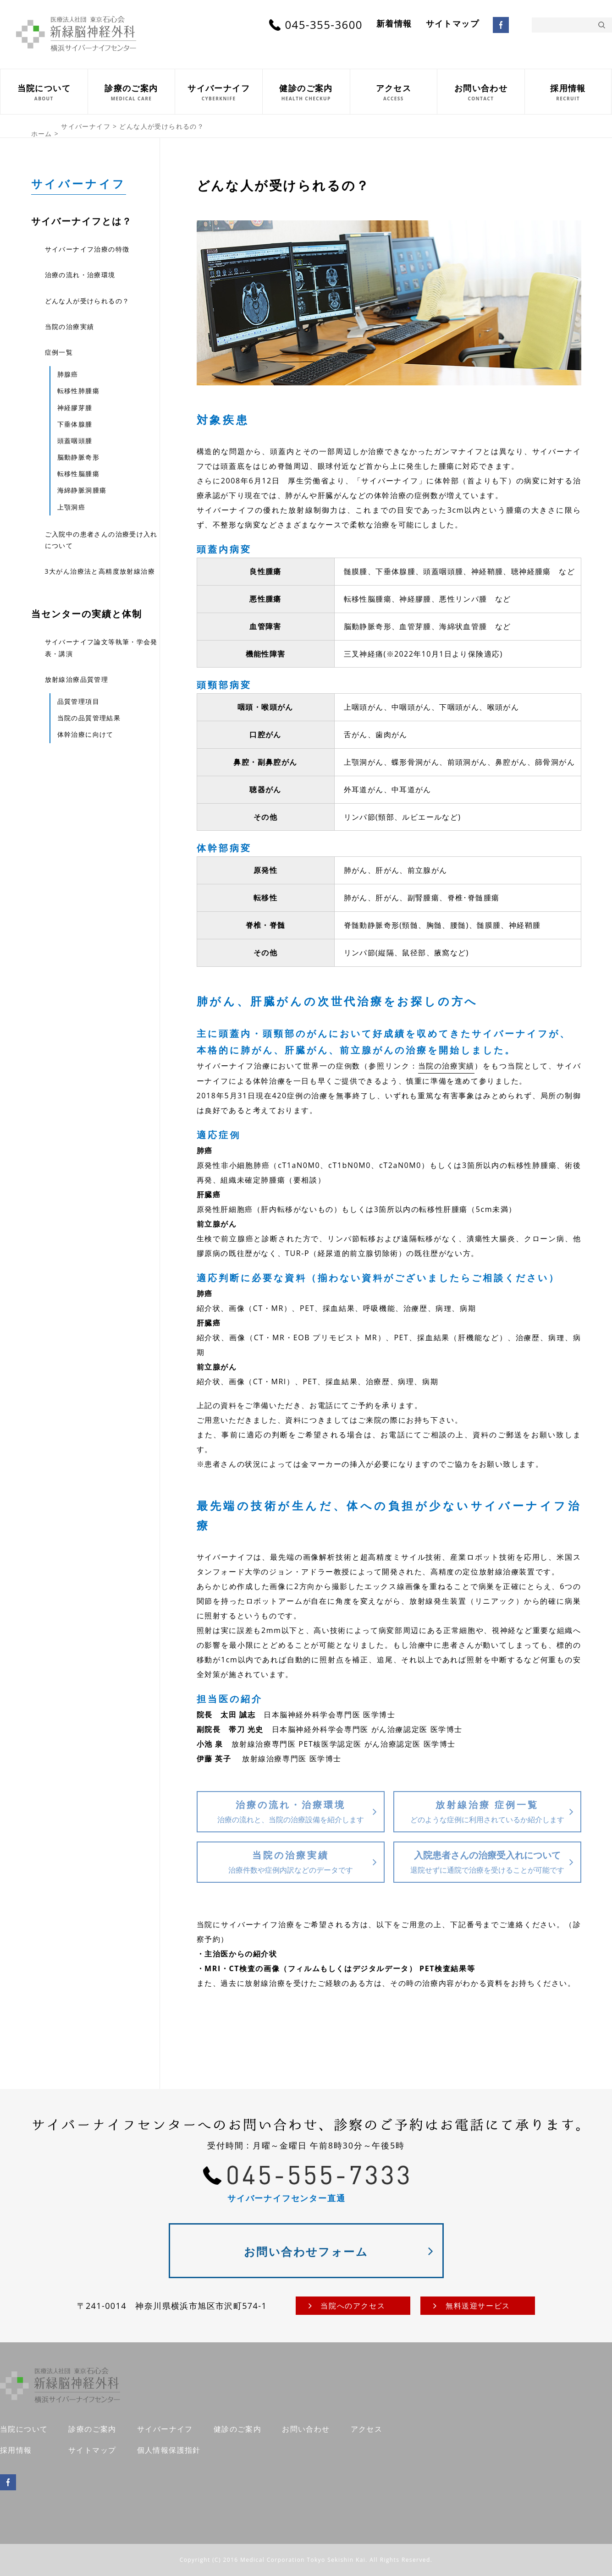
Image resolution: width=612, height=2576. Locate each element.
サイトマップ (452, 23)
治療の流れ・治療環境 (80, 274)
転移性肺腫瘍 (78, 390)
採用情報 (16, 2450)
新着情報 (394, 23)
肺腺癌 (67, 374)
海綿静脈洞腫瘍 (82, 490)
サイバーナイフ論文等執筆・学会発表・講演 (101, 647)
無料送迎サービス (478, 2306)
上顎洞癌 (71, 507)
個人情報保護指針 (169, 2450)
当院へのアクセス (352, 2306)
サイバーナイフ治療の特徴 (87, 249)
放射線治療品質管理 (77, 679)
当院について (24, 2429)
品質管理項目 (78, 701)
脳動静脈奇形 (78, 457)
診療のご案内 (92, 2429)
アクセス (367, 2429)
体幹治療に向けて (85, 734)
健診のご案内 (237, 2429)
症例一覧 (59, 352)
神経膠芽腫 (75, 407)
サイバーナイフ (79, 184)
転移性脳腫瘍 (78, 473)
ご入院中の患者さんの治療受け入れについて (101, 540)
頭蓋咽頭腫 (75, 440)
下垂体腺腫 (75, 424)
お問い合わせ (306, 2429)
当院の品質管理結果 (89, 717)
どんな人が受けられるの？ (87, 300)
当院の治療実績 (446, 1066)
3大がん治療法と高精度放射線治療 (100, 571)
